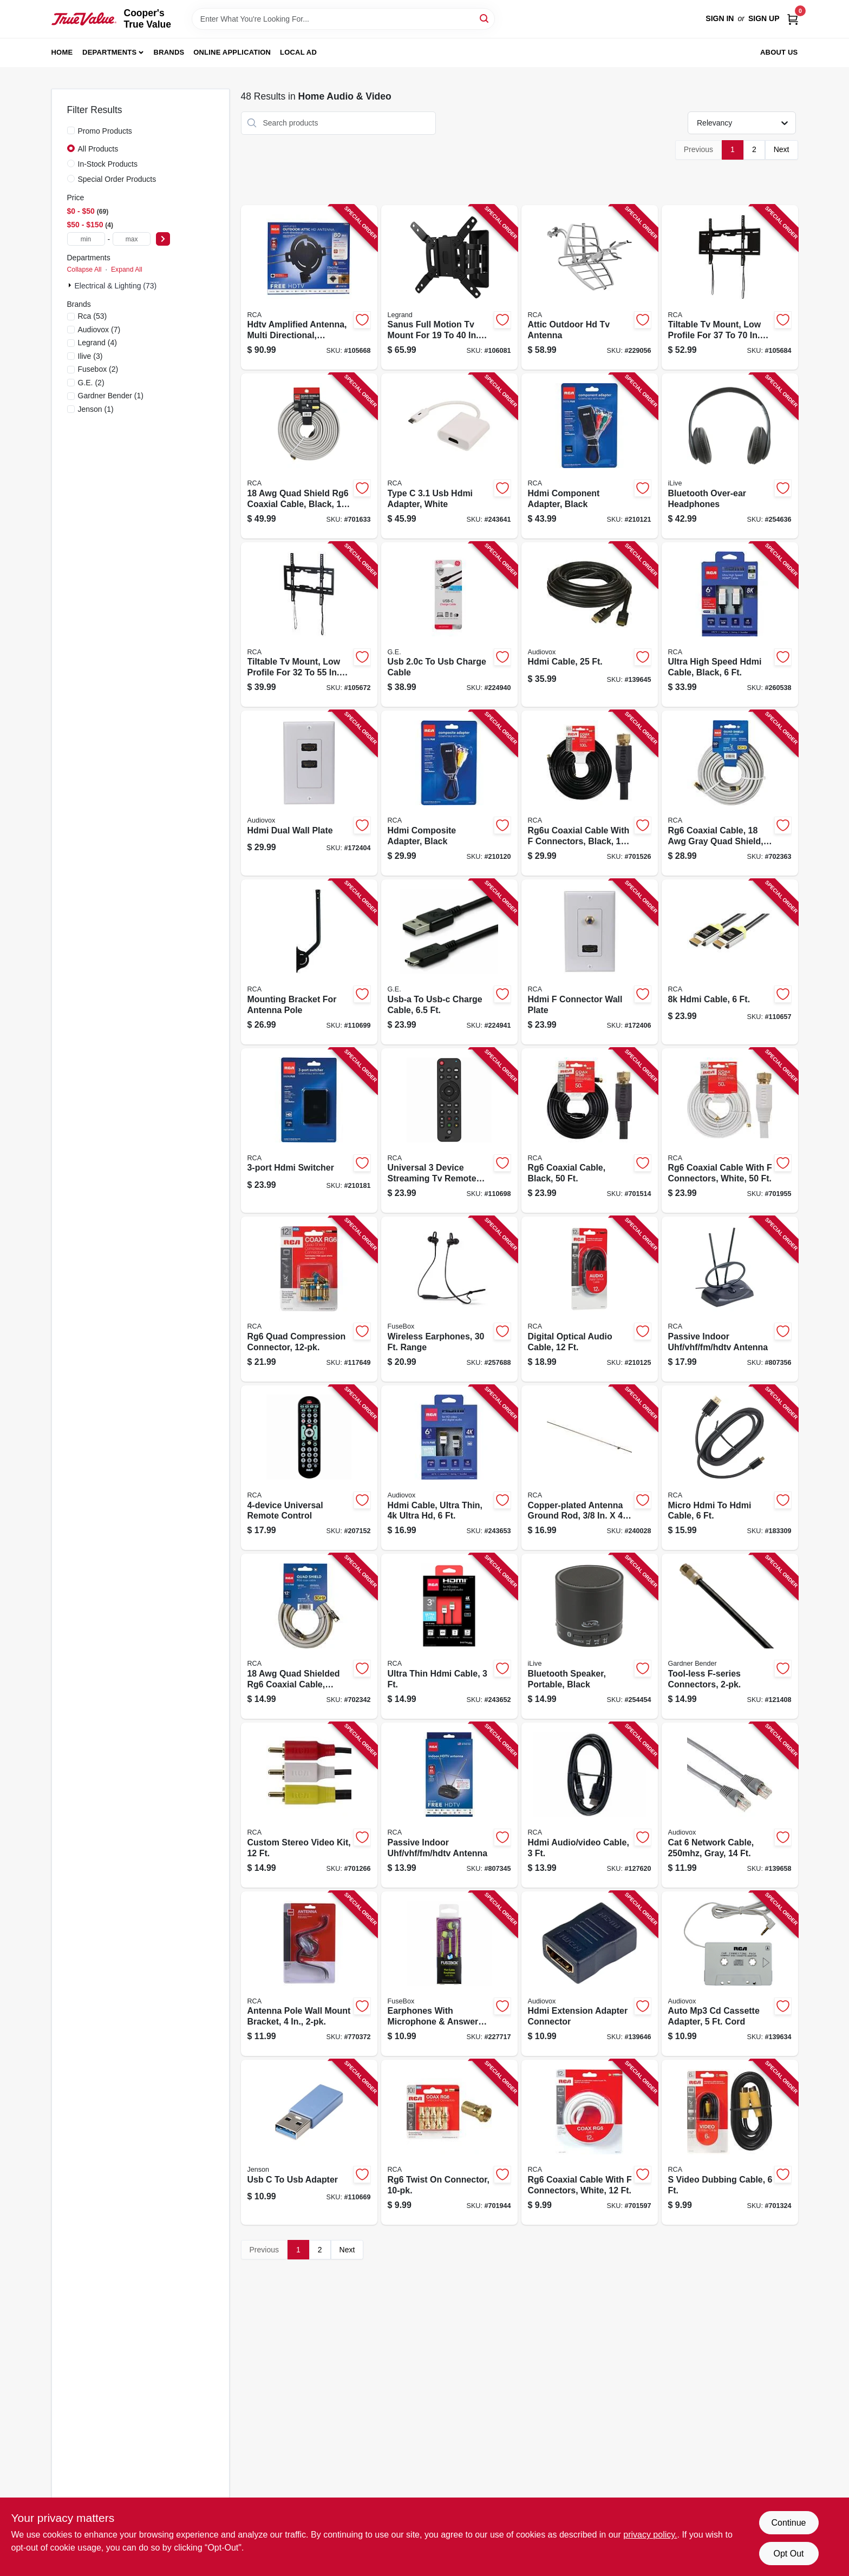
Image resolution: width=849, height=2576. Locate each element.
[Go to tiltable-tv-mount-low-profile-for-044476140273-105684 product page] (730, 287)
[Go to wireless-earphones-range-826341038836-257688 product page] (449, 1299)
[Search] (485, 18)
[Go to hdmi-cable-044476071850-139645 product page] (589, 624)
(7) (99, 329)
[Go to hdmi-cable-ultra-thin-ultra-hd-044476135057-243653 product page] (449, 1467)
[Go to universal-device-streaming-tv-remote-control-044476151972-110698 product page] (449, 1130)
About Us (779, 52)
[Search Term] (343, 19)
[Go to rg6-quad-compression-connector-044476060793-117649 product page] (309, 1299)
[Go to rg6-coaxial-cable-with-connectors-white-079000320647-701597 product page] (589, 2142)
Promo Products (105, 131)
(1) (110, 395)
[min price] (86, 239)
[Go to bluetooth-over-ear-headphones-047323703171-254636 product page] (730, 455)
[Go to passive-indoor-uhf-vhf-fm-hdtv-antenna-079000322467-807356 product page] (730, 1299)
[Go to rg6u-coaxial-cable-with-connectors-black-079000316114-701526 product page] (589, 793)
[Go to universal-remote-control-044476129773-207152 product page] (309, 1467)
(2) (98, 369)
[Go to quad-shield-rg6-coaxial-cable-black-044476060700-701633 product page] (309, 455)
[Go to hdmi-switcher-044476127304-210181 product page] (309, 1130)
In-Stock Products (108, 164)
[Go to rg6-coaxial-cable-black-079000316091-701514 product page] (589, 1130)
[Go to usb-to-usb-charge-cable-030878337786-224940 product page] (449, 624)
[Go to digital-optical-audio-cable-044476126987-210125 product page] (589, 1299)
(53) (92, 316)
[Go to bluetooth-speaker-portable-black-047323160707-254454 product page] (589, 1636)
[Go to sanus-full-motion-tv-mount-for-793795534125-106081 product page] (449, 287)
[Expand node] (71, 285)
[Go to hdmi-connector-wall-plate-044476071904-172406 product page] (589, 961)
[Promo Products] (71, 130)
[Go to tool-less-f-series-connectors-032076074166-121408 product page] (730, 1636)
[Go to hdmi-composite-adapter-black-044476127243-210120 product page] (449, 793)
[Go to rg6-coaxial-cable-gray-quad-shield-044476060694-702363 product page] (730, 793)
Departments (109, 52)
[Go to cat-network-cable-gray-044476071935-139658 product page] (730, 1805)
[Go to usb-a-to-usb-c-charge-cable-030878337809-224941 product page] (449, 961)
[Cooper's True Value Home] (83, 18)
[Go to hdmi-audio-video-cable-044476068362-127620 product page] (589, 1805)
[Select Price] (163, 239)
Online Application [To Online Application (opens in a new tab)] (232, 52)
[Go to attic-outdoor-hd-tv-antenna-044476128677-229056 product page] (589, 287)
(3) (90, 356)
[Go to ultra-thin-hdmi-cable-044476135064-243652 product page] (449, 1636)
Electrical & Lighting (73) (116, 285)
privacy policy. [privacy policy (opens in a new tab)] (650, 2534)
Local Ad (298, 52)
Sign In (720, 18)
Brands (169, 52)
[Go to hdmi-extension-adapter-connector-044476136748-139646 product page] (589, 1973)
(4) (97, 342)
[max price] (132, 239)
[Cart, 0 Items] (792, 18)
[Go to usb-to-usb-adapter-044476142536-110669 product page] (309, 2142)
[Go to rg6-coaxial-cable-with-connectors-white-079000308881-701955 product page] (730, 1130)
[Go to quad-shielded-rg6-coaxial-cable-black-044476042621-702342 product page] (309, 1636)
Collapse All (84, 269)
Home (62, 52)
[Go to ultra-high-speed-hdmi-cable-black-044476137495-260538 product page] (730, 624)
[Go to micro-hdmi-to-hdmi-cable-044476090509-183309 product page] (730, 1467)
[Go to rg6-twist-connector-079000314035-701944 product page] (449, 2142)
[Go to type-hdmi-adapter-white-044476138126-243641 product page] (449, 455)
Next (781, 149)
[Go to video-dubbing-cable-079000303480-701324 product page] (730, 2142)
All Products (98, 149)
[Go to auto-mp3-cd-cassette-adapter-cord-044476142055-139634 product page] (730, 1973)
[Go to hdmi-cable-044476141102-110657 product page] (730, 961)
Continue (788, 2522)
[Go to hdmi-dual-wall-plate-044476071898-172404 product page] (309, 793)
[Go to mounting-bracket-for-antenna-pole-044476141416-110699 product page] (309, 961)
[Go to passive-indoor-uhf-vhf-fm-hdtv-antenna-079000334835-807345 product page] (449, 1805)
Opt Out (788, 2553)
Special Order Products (117, 179)
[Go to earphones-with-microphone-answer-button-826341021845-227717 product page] (449, 1973)
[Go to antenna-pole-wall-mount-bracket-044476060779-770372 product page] (309, 1973)
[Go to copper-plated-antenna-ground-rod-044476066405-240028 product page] (589, 1467)
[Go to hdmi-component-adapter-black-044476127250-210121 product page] (589, 455)
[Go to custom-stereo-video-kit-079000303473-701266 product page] (309, 1805)
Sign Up (764, 18)
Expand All (126, 269)
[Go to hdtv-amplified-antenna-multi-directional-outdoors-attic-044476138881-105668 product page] (309, 287)
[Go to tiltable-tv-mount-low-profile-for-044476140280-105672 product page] (309, 624)
